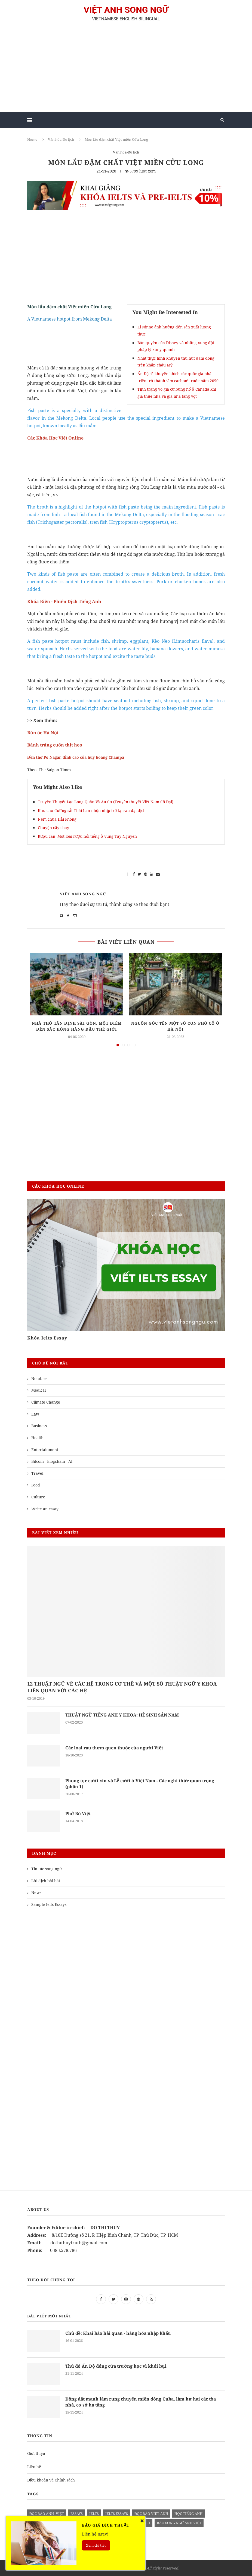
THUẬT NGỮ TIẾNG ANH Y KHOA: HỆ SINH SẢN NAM (123, 1715)
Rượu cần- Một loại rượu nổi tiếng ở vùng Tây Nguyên (87, 836)
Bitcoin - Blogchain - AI (51, 1461)
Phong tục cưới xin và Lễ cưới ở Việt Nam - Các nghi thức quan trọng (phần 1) (140, 1784)
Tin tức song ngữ (46, 1868)
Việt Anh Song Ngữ (83, 893)
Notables (39, 1378)
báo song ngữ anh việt (179, 2522)
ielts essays (116, 2513)
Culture (38, 1496)
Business (39, 1425)
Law (35, 1414)
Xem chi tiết (96, 2545)
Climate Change (45, 1402)
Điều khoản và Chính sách (51, 2480)
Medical (38, 1390)
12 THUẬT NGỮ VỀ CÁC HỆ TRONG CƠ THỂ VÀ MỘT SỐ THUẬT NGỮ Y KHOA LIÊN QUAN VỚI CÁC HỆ (122, 1687)
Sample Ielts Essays (48, 1904)
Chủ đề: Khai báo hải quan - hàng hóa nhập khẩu (119, 2333)
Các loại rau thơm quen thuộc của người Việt (114, 1748)
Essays (76, 2513)
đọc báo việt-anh (151, 2513)
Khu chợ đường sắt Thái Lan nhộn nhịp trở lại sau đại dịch (92, 810)
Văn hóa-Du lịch (61, 139)
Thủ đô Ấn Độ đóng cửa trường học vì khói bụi (116, 2366)
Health (37, 1437)
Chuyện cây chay (53, 827)
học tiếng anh (188, 2513)
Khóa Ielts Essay (47, 1338)
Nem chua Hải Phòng (57, 819)
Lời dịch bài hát (45, 1880)
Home (32, 139)
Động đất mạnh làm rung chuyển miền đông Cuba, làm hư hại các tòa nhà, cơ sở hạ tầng (141, 2402)
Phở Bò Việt (78, 1813)
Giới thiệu (36, 2453)
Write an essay (45, 1508)
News (36, 1892)
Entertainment (44, 1449)
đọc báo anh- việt (46, 2513)
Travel (37, 1473)
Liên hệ (34, 2466)
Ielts (94, 2513)
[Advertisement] (126, 69)
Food (35, 1485)
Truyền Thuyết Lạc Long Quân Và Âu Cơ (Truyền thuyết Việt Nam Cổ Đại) (105, 801)
